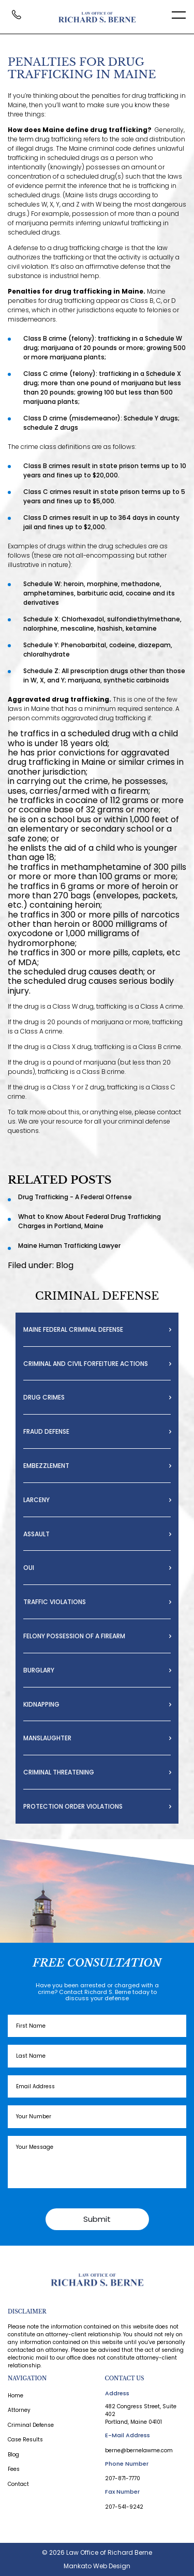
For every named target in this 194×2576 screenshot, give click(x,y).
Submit (97, 2219)
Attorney (19, 2410)
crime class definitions (56, 446)
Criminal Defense (31, 2425)
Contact (18, 2484)
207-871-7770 (122, 2478)
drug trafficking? (121, 129)
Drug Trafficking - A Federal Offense (75, 1196)
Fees (14, 2469)
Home (15, 2396)
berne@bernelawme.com (139, 2450)
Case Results (25, 2440)
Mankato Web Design (97, 2566)
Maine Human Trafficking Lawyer (69, 1245)
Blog (64, 1265)
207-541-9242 (124, 2507)
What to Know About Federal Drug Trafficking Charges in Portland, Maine (89, 1221)
